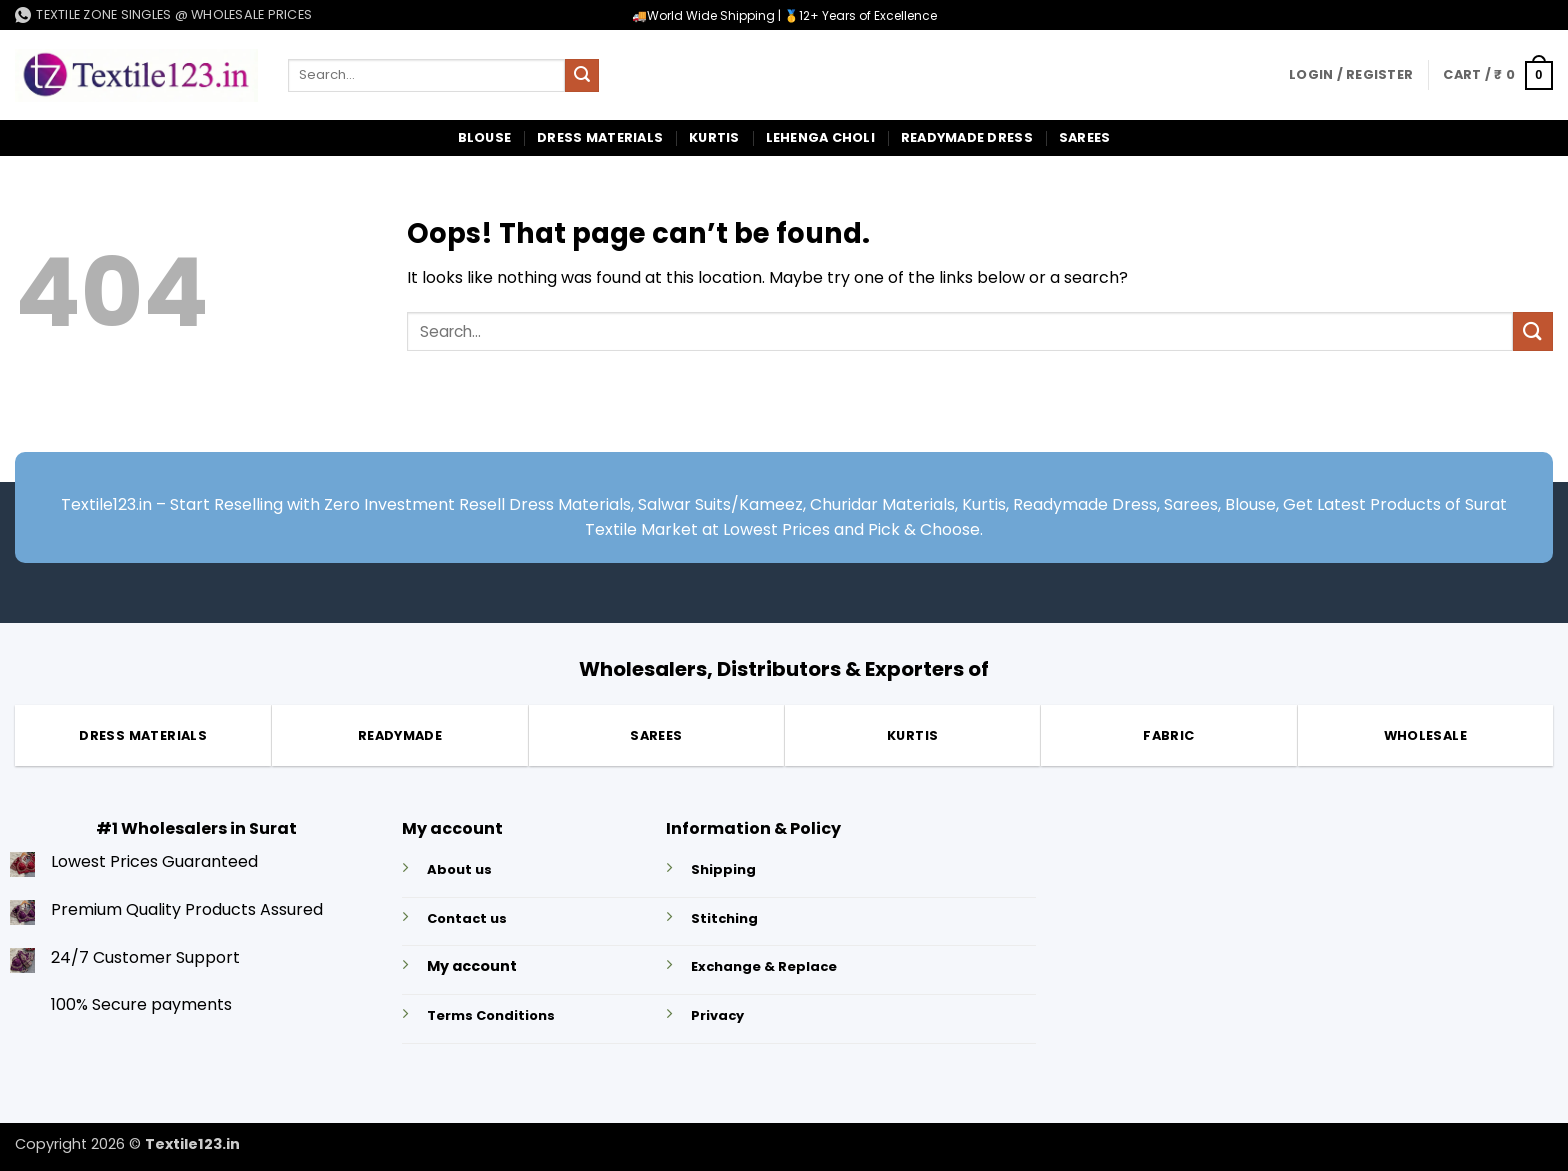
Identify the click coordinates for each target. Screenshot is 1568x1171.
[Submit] (582, 76)
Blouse (485, 137)
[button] (1351, 75)
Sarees (1085, 137)
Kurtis (714, 137)
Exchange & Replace (764, 966)
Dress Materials (600, 137)
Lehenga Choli (820, 137)
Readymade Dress (967, 137)
